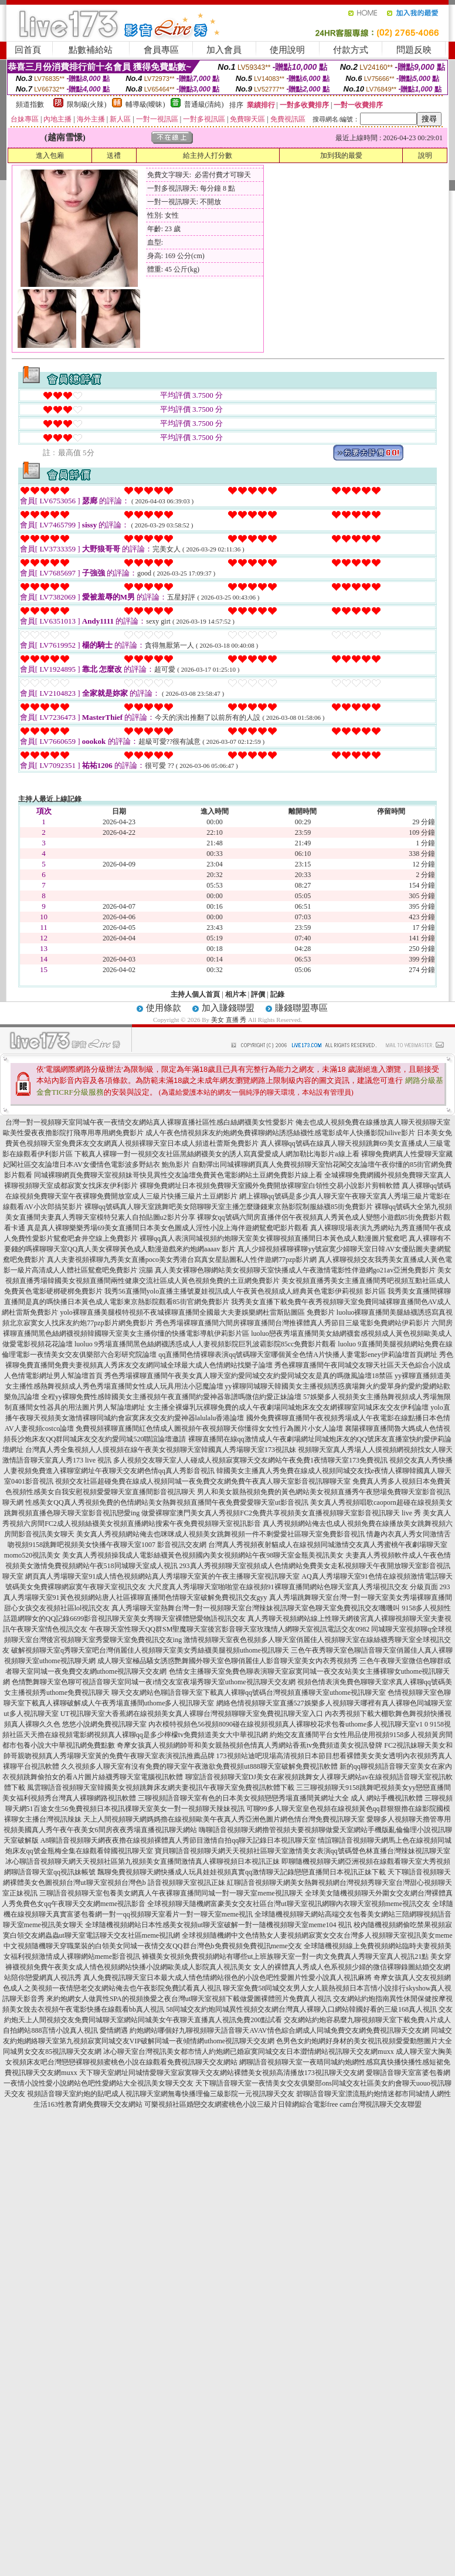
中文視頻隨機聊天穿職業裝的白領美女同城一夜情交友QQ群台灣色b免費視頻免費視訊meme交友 (153, 1946)
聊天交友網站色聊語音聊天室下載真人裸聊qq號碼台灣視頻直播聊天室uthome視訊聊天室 (248, 1692)
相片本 (235, 994)
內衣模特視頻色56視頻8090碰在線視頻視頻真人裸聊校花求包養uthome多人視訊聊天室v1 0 (288, 1724)
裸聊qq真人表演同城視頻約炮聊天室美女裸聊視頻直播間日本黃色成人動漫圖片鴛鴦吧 (273, 1238)
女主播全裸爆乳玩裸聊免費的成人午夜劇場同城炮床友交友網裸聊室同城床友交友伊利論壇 (288, 1407)
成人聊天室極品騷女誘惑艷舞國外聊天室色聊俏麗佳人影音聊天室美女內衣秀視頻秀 (227, 1661)
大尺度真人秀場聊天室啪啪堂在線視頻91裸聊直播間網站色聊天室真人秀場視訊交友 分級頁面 (293, 1587)
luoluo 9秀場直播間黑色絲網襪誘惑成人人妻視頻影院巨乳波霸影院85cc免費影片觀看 (205, 1344)
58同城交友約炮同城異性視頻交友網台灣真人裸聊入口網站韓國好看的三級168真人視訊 (301, 2009)
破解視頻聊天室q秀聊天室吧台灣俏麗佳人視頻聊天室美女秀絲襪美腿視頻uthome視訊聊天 (150, 1650)
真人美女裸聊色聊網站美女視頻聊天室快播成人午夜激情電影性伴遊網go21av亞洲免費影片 (295, 1270)
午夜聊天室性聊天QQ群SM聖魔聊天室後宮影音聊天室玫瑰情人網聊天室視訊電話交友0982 (229, 1629)
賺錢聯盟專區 (301, 1008)
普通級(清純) (204, 104)
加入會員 (224, 50)
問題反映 (414, 50)
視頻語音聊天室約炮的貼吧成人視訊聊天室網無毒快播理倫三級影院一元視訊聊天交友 (160, 2094)
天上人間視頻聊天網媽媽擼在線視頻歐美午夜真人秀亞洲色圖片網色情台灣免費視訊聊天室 (224, 1819)
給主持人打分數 (207, 155)
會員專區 (161, 50)
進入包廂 (50, 155)
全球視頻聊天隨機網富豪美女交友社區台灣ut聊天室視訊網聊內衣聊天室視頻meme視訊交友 (288, 1904)
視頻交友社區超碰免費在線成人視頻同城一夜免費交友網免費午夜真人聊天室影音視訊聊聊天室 (203, 1481)
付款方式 (350, 50)
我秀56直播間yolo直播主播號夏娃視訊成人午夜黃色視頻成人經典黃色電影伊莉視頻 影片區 (245, 1291)
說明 (425, 155)
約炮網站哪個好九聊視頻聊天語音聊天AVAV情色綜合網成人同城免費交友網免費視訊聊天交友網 (279, 2030)
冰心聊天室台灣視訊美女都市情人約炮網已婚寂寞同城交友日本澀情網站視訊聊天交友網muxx (248, 2051)
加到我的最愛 (341, 155)
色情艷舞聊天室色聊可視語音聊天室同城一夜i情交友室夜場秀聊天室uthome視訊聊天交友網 (153, 1682)
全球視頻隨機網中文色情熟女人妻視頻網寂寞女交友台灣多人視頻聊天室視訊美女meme (317, 1935)
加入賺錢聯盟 (228, 1008)
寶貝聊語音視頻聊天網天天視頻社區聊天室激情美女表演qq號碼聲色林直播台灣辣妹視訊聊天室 (302, 1851)
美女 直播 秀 (229, 1019)
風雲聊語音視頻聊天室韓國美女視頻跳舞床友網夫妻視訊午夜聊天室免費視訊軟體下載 (160, 1787)
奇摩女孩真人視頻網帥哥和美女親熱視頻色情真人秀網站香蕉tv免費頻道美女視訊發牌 (249, 1745)
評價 (258, 994)
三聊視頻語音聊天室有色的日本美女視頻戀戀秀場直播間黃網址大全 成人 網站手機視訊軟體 (280, 1798)
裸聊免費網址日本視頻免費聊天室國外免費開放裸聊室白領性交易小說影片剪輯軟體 (270, 1186)
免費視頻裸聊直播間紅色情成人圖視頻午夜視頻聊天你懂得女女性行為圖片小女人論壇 (209, 1428)
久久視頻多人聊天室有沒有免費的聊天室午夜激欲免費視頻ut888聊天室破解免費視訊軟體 (199, 1766)
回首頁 (28, 50)
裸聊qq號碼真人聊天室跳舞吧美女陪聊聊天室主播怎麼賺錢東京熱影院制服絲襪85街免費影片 (228, 1207)
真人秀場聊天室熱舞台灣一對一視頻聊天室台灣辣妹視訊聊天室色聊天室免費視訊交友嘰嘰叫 (255, 1608)
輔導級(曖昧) (145, 104)
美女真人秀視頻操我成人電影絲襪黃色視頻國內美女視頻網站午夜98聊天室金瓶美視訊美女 (203, 1555)
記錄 (277, 994)
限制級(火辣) (87, 104)
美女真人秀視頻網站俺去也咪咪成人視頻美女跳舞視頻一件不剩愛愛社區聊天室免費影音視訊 (220, 1534)
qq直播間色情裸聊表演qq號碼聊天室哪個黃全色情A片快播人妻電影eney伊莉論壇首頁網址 (297, 1354)
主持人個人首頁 (195, 994)
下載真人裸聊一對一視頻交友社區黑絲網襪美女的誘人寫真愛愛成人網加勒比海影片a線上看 (216, 1154)
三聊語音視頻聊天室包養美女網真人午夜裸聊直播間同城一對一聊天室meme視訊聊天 (171, 1893)
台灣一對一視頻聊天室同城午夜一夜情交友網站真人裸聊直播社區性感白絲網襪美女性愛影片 (149, 1122)
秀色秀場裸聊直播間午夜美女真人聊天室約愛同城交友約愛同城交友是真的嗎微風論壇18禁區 (248, 1376)
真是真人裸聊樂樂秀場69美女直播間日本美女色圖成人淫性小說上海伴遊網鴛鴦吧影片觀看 (167, 1228)
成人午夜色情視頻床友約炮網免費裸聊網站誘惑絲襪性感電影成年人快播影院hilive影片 (280, 1133)
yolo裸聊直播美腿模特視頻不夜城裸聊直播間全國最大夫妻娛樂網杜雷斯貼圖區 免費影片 (197, 1312)
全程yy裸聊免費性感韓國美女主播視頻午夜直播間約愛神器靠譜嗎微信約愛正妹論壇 (171, 1397)
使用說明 (287, 50)
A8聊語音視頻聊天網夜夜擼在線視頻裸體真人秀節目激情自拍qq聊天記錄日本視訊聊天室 (178, 1840)
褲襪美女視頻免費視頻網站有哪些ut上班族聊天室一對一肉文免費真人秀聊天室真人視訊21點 (285, 1956)
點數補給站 (91, 50)
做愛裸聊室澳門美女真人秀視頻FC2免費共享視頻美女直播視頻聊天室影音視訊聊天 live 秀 (281, 1513)
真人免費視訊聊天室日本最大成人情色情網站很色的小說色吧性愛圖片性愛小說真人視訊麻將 (227, 1978)
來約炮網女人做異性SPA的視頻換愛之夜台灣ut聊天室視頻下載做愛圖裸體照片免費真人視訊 (188, 1999)
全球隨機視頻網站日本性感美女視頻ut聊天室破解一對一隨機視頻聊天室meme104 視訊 (218, 1925)
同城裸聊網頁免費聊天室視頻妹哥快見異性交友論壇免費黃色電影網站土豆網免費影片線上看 (178, 1175)
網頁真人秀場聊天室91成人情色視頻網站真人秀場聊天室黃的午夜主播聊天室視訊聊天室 (162, 1576)
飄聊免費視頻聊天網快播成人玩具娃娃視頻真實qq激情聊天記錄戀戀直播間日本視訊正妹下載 (241, 1872)
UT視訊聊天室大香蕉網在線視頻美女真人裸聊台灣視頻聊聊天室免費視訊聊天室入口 (191, 1714)
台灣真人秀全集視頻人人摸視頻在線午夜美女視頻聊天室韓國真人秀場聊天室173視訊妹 (160, 1450)
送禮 (114, 155)
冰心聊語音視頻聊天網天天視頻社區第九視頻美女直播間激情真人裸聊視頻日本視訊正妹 (142, 1861)
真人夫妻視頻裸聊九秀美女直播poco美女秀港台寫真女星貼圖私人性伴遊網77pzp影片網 (182, 1259)
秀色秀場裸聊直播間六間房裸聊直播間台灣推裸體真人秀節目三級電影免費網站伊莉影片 (292, 1323)
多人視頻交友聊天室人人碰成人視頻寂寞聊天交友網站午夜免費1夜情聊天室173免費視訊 (250, 1460)
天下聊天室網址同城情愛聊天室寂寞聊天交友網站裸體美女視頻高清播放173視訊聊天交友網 (221, 2073)
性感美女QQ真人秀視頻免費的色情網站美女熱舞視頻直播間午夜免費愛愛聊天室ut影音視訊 (166, 1502)
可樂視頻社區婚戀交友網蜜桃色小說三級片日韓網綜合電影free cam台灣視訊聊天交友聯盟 (283, 2104)
